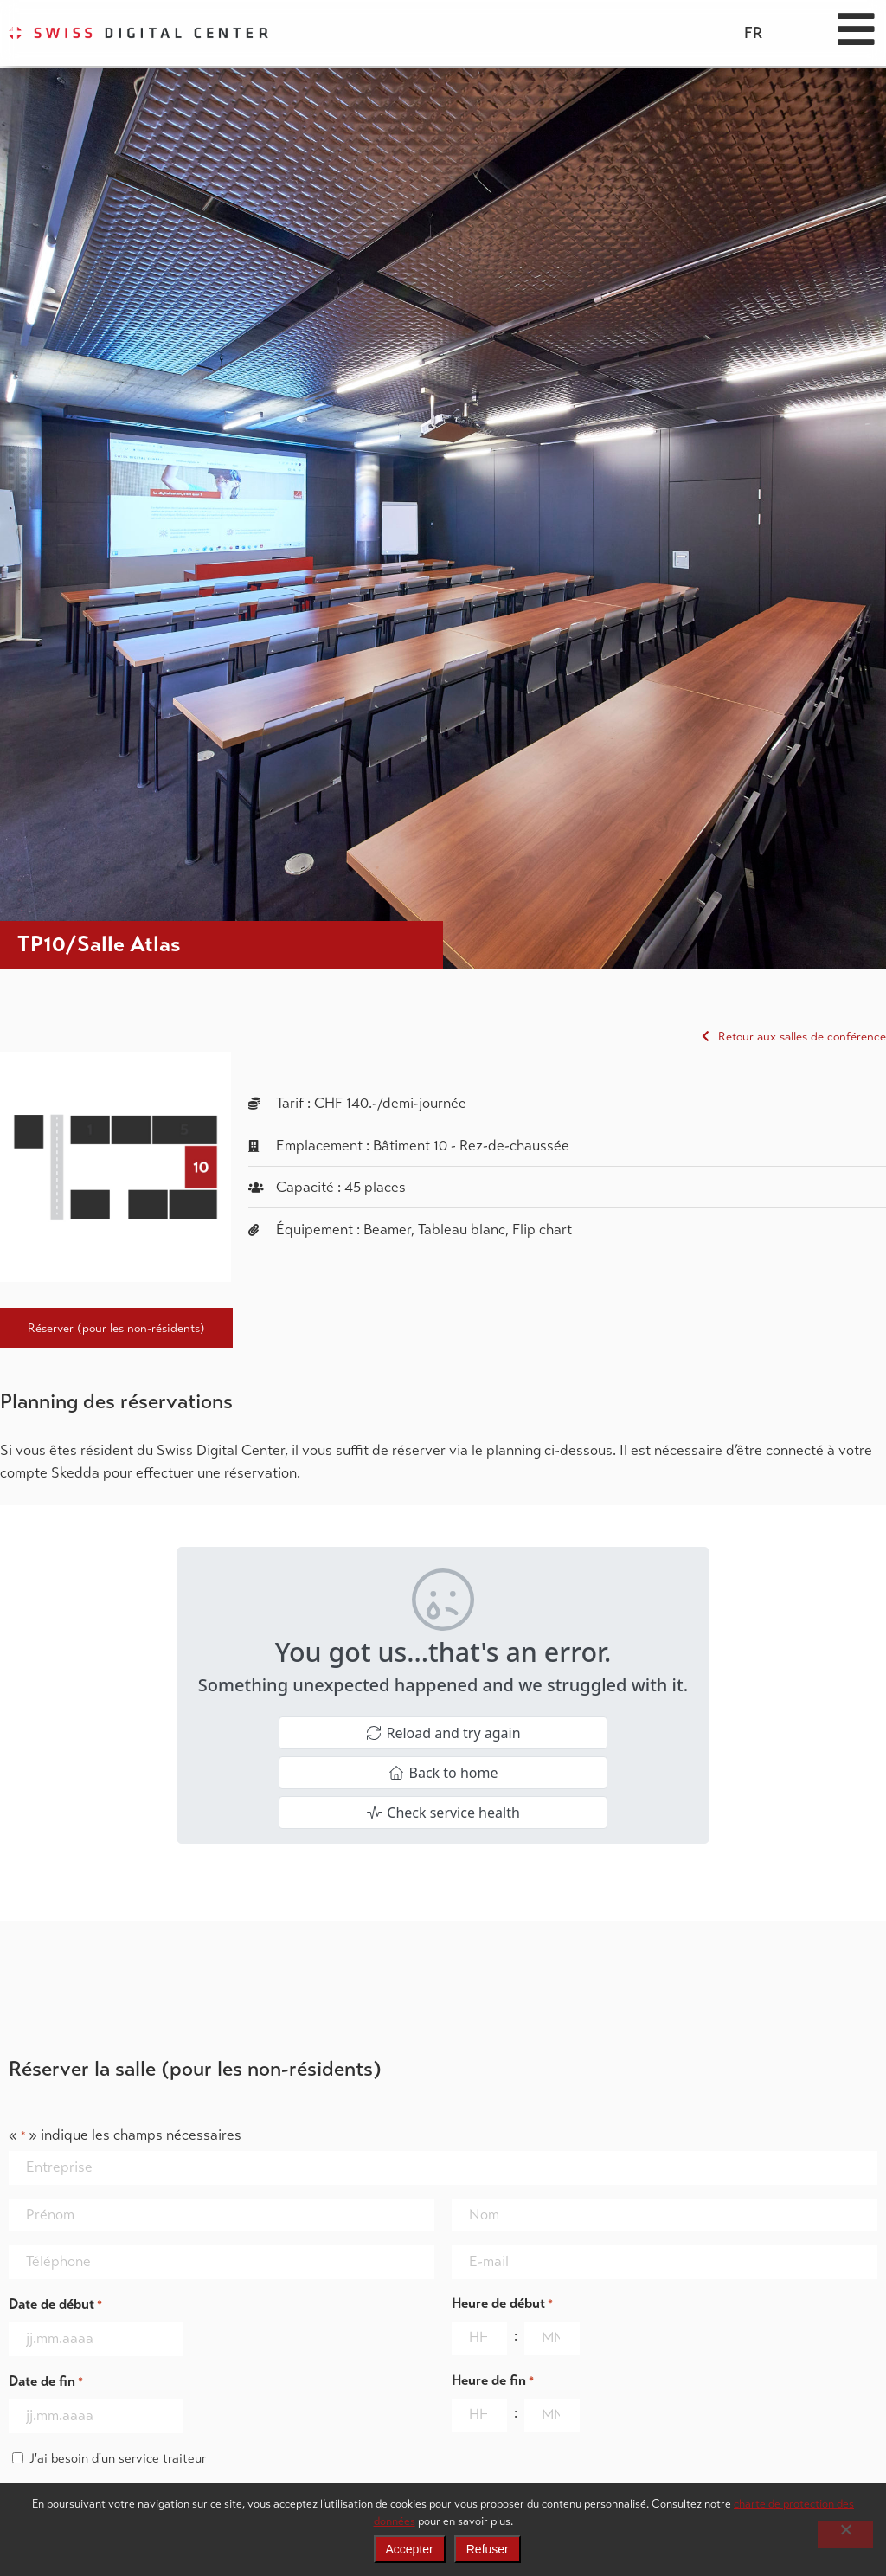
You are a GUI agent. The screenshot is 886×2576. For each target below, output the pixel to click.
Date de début (55, 2305)
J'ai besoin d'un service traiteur (117, 2458)
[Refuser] (845, 2534)
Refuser (487, 2549)
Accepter (409, 2549)
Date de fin (46, 2382)
